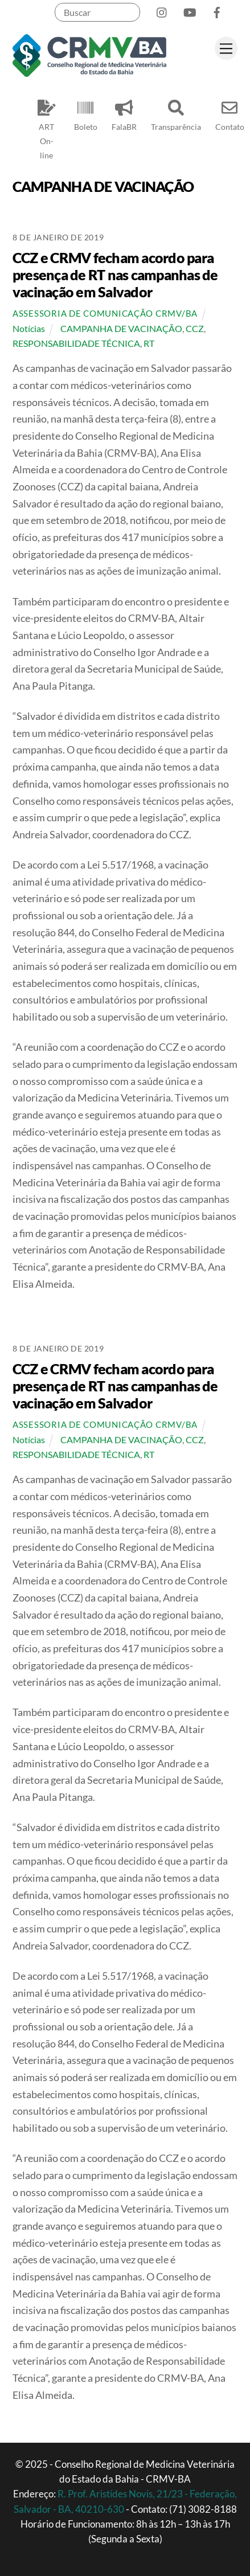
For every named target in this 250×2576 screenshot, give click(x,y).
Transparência (176, 113)
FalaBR (124, 113)
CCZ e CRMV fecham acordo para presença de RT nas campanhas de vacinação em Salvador (115, 274)
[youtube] (189, 10)
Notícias (29, 328)
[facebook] (217, 10)
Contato (229, 113)
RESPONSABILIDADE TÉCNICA (76, 343)
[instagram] (162, 10)
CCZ (195, 328)
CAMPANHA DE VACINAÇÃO (121, 328)
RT (149, 343)
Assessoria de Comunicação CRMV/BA (105, 313)
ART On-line (47, 127)
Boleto (85, 113)
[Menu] (226, 48)
